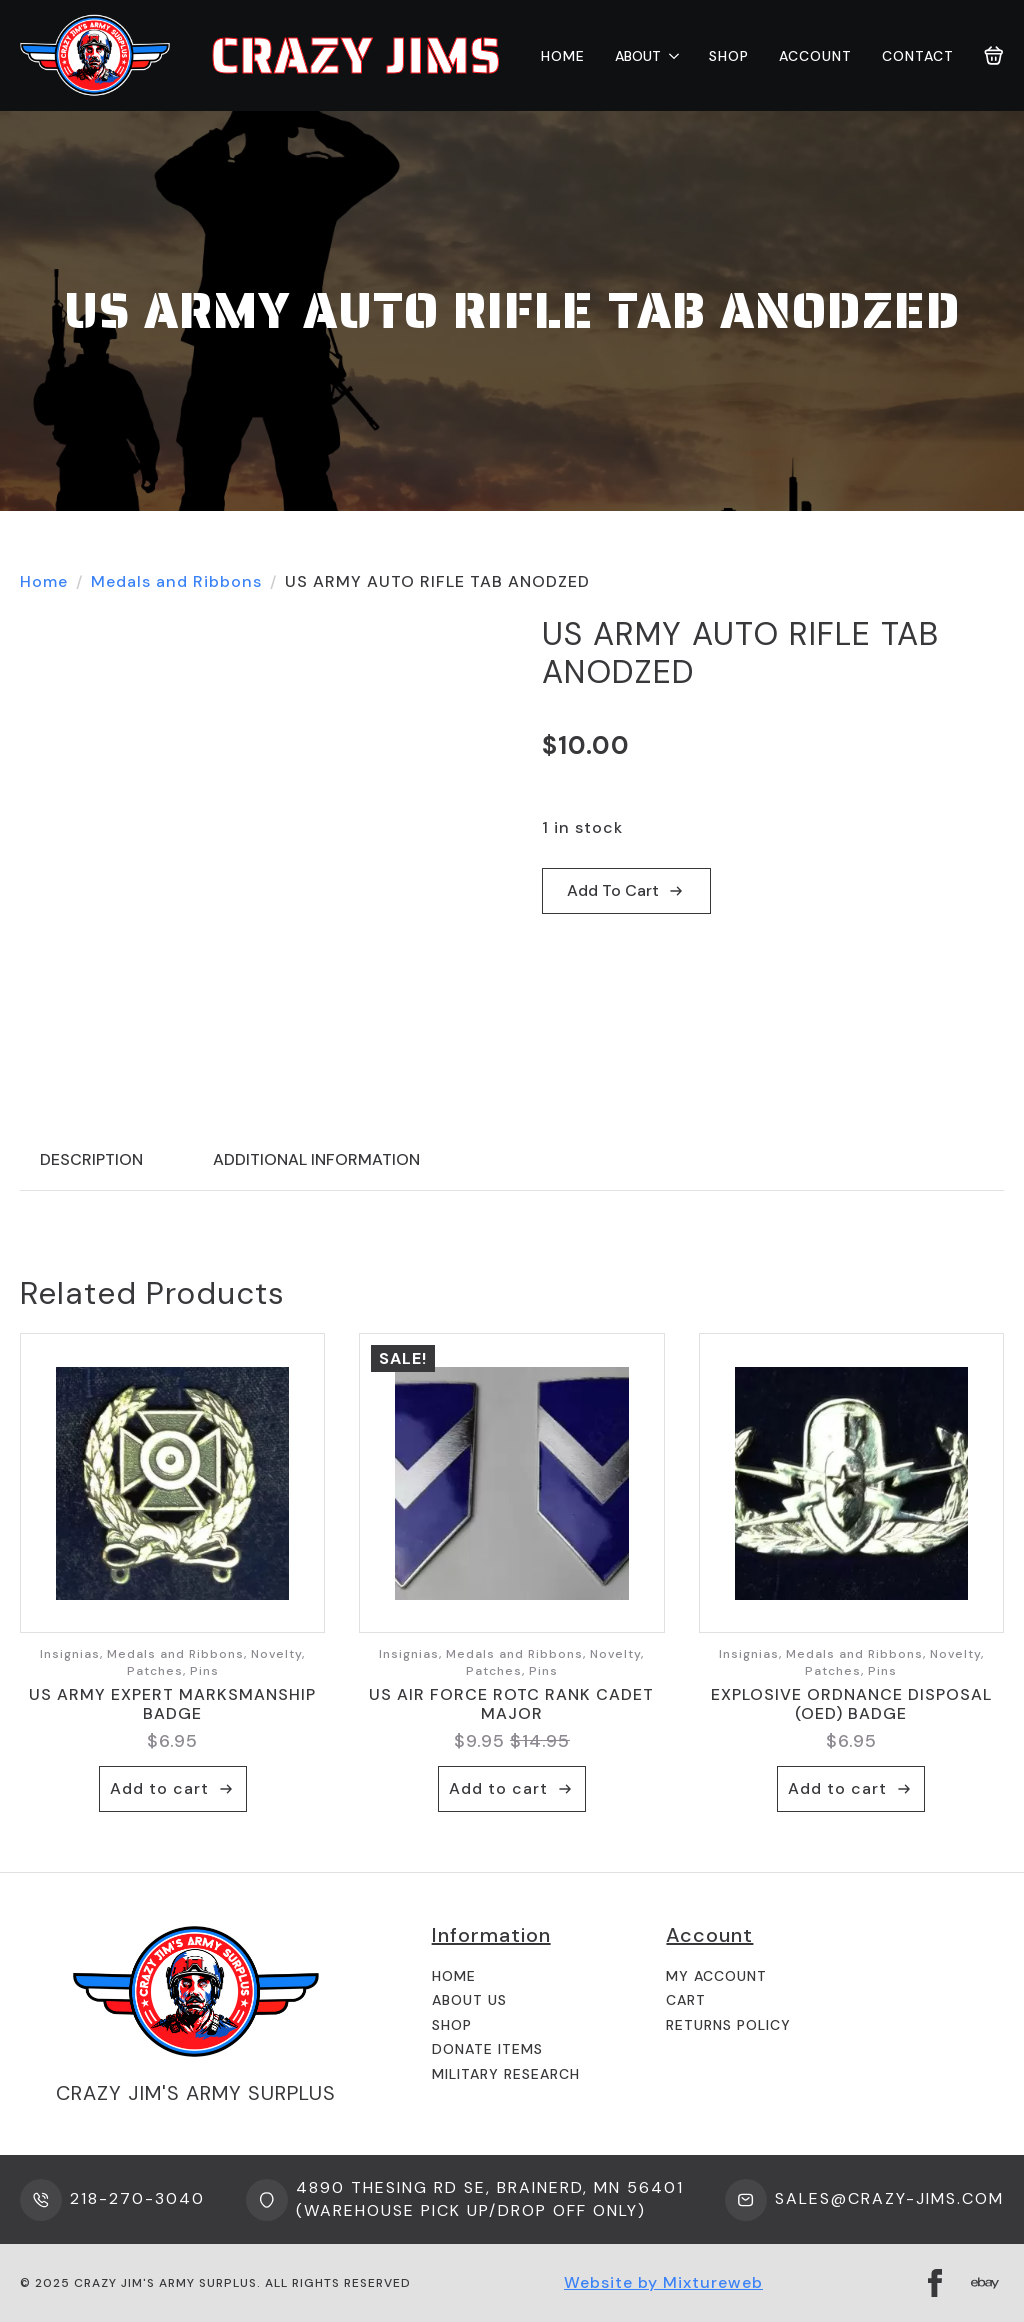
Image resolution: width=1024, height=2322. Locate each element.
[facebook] (935, 2283)
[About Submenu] (670, 56)
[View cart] (994, 56)
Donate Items (487, 2049)
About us (469, 2000)
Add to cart (613, 890)
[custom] (985, 2283)
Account (815, 56)
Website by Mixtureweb (663, 2282)
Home (563, 56)
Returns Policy (728, 2025)
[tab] (91, 1160)
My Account (716, 1976)
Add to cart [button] (159, 1788)
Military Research (506, 2074)
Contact (918, 56)
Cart (686, 2000)
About (638, 56)
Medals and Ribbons (176, 581)
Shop (729, 56)
